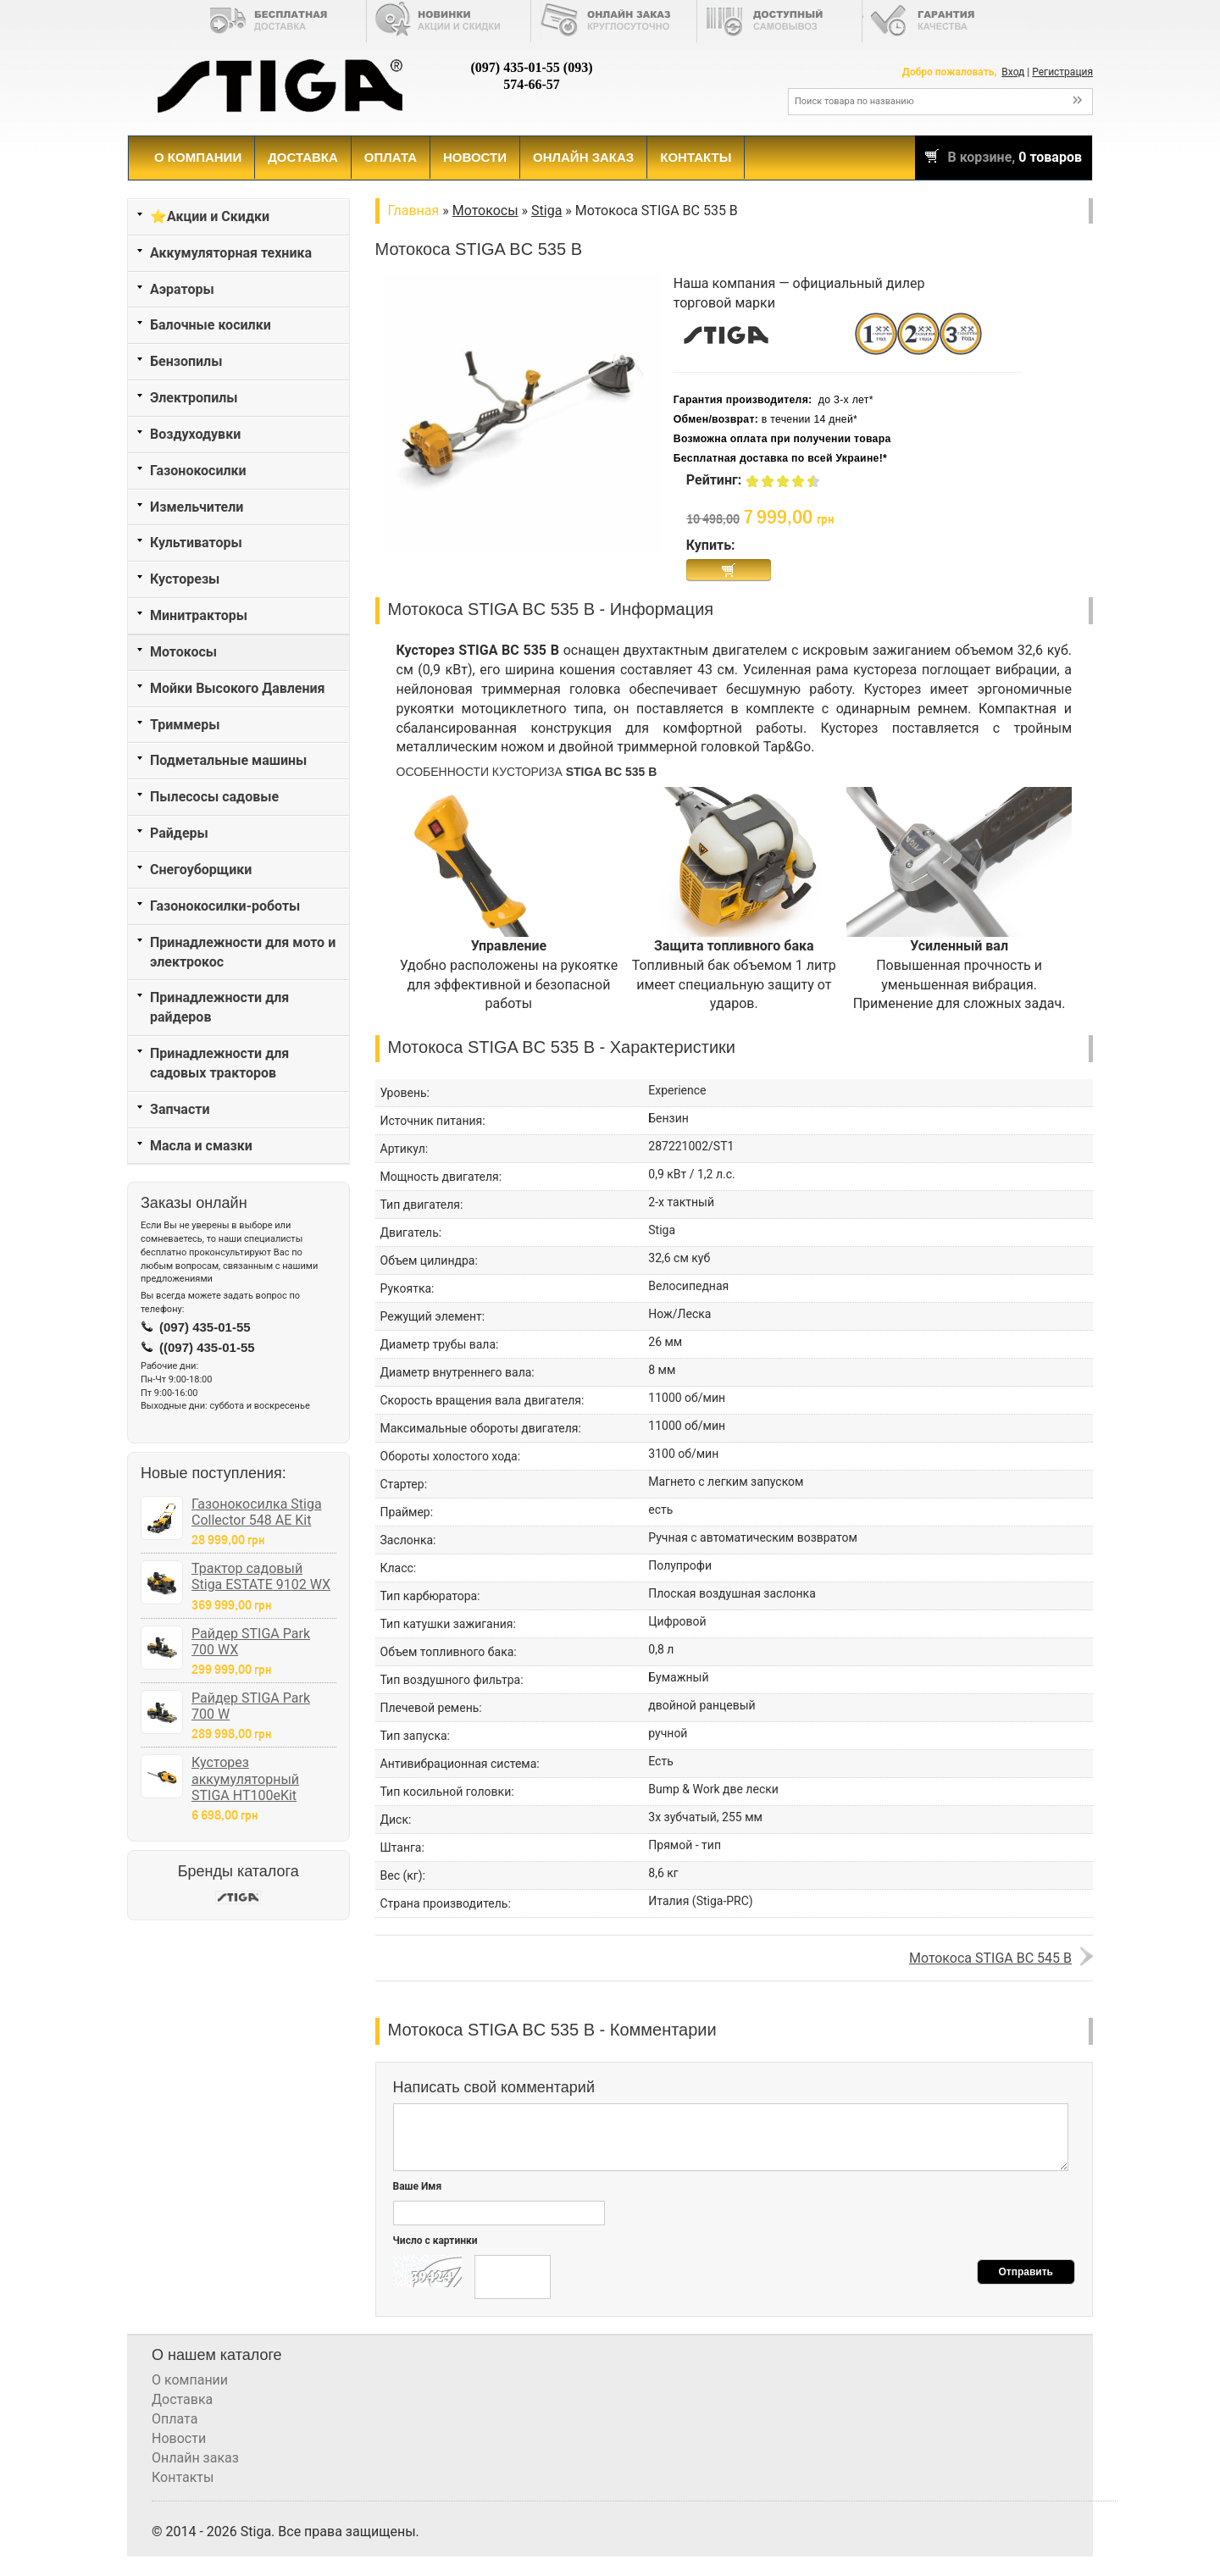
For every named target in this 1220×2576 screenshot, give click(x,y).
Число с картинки (435, 2240)
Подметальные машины (228, 760)
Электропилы (194, 398)
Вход (1012, 72)
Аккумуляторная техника (231, 253)
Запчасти (180, 1109)
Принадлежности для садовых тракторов (219, 1063)
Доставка (303, 157)
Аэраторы (182, 289)
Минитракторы (198, 615)
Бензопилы (186, 361)
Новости (475, 157)
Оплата (390, 157)
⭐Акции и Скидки (209, 216)
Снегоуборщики (201, 869)
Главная (414, 210)
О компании (197, 157)
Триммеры (184, 725)
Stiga (546, 210)
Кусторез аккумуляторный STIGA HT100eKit (245, 1778)
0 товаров (1050, 157)
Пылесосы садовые (214, 797)
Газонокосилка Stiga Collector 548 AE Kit (256, 1512)
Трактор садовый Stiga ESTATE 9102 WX (260, 1576)
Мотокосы (183, 652)
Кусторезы (184, 579)
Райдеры (179, 833)
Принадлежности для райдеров (219, 1007)
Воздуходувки (195, 434)
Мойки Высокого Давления (237, 688)
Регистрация (1062, 72)
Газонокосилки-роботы (225, 906)
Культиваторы (196, 543)
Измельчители (196, 507)
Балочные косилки (210, 325)
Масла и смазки (201, 1146)
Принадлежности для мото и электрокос (243, 952)
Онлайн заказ (583, 157)
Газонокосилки (198, 471)
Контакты (695, 157)
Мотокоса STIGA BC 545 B (990, 1958)
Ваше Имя (417, 2186)
